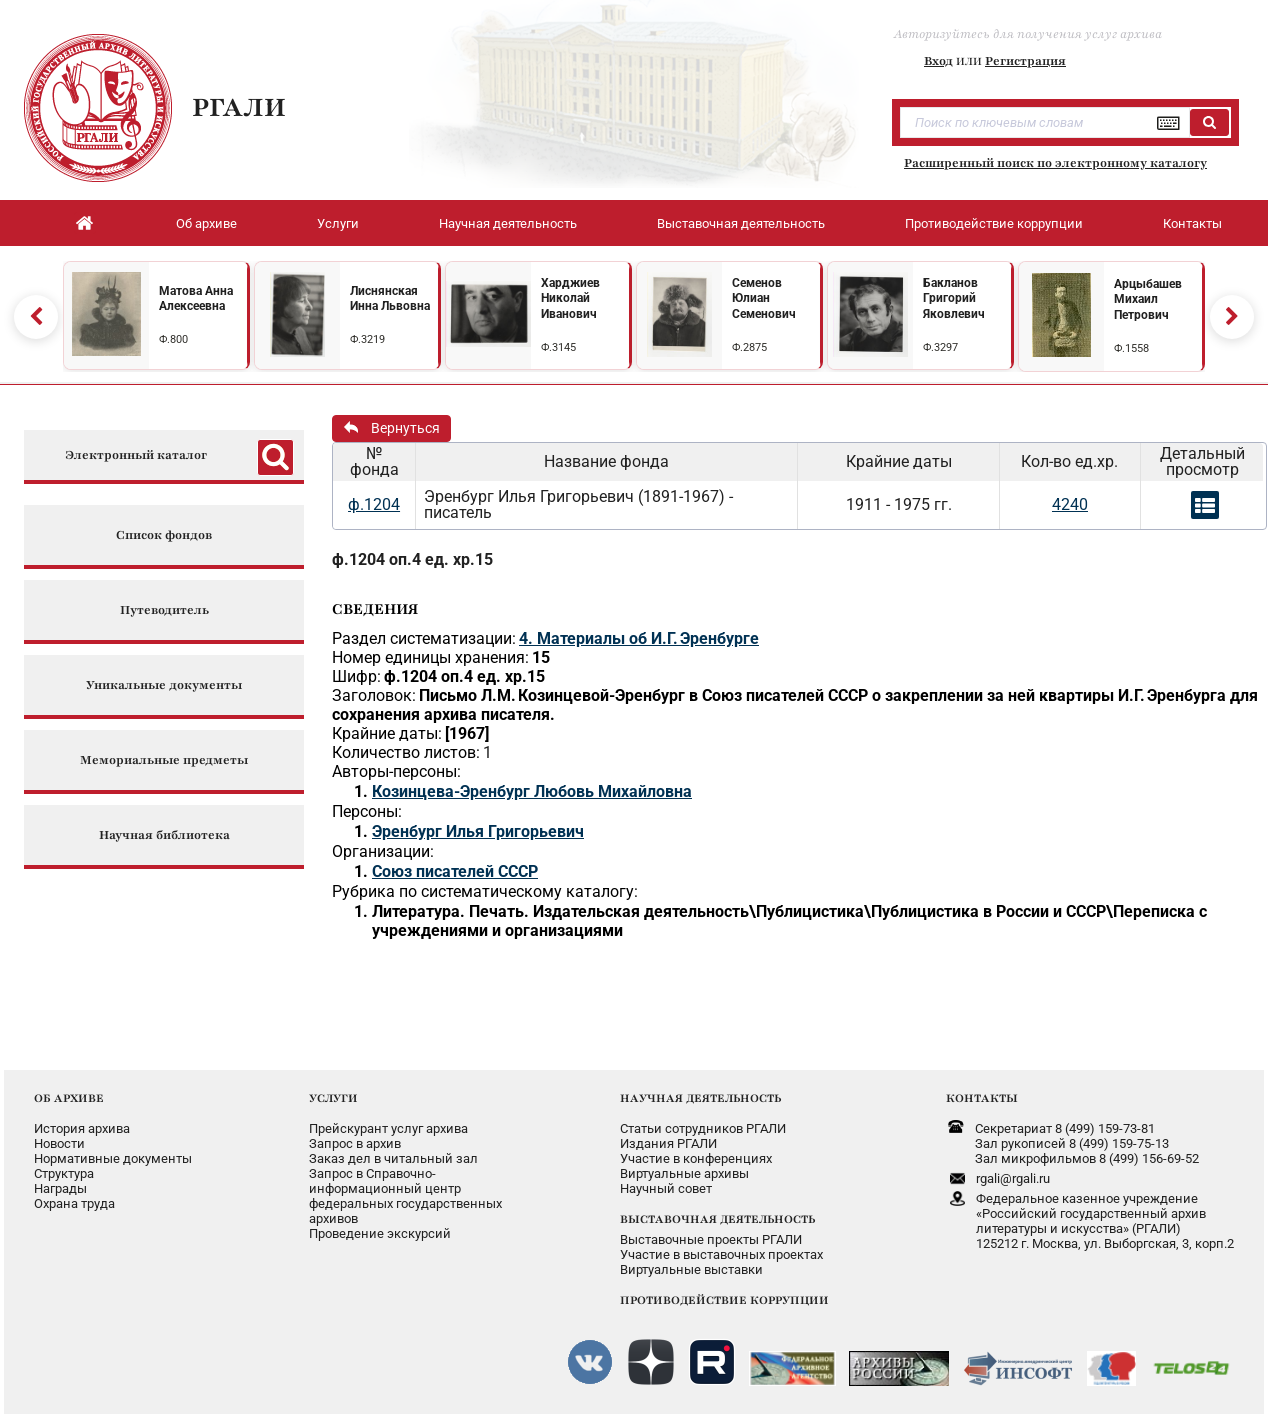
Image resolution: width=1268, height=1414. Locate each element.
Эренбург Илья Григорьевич (478, 831)
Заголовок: (374, 695)
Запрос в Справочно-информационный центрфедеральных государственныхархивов (405, 1196)
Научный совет (666, 1188)
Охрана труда (74, 1203)
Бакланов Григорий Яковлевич (954, 298)
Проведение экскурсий (380, 1233)
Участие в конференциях (696, 1158)
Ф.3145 (558, 347)
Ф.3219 (367, 339)
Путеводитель (164, 610)
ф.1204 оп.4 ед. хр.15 (412, 559)
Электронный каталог (136, 455)
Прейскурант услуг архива (388, 1128)
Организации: (383, 851)
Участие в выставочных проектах (721, 1254)
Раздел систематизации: (424, 638)
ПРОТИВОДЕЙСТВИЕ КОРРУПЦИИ (724, 1300)
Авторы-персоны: (396, 771)
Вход (938, 61)
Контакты (1192, 223)
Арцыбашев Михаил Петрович (1148, 299)
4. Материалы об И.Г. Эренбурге (639, 638)
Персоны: (367, 811)
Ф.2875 (749, 347)
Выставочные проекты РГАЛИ (711, 1239)
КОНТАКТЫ (982, 1098)
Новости (59, 1143)
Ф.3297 (940, 347)
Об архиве (206, 223)
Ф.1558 (1131, 348)
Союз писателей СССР (455, 871)
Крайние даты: (387, 733)
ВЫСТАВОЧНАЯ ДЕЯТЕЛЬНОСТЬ (717, 1219)
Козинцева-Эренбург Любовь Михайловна (532, 791)
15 (541, 657)
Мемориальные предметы (164, 760)
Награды (60, 1188)
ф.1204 (374, 504)
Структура (64, 1173)
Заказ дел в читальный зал (393, 1158)
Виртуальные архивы (684, 1173)
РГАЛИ (239, 107)
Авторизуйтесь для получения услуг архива (1028, 34)
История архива (82, 1128)
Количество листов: (406, 752)
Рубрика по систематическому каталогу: (485, 891)
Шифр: (356, 676)
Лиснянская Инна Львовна (390, 299)
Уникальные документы (164, 685)
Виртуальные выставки (691, 1269)
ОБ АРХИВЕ (69, 1098)
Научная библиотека (164, 835)
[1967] (467, 733)
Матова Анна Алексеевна (196, 299)
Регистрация (1025, 61)
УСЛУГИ (333, 1098)
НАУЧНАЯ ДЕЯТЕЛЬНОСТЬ (700, 1098)
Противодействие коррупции (994, 223)
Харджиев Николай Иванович (570, 298)
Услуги (338, 223)
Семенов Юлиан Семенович (764, 298)
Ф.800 (173, 339)
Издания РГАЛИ (668, 1143)
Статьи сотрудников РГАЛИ (703, 1128)
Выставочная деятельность (741, 223)
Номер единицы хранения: (430, 657)
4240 (1070, 504)
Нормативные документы (113, 1158)
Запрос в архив (355, 1143)
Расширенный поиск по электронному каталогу (1055, 163)
